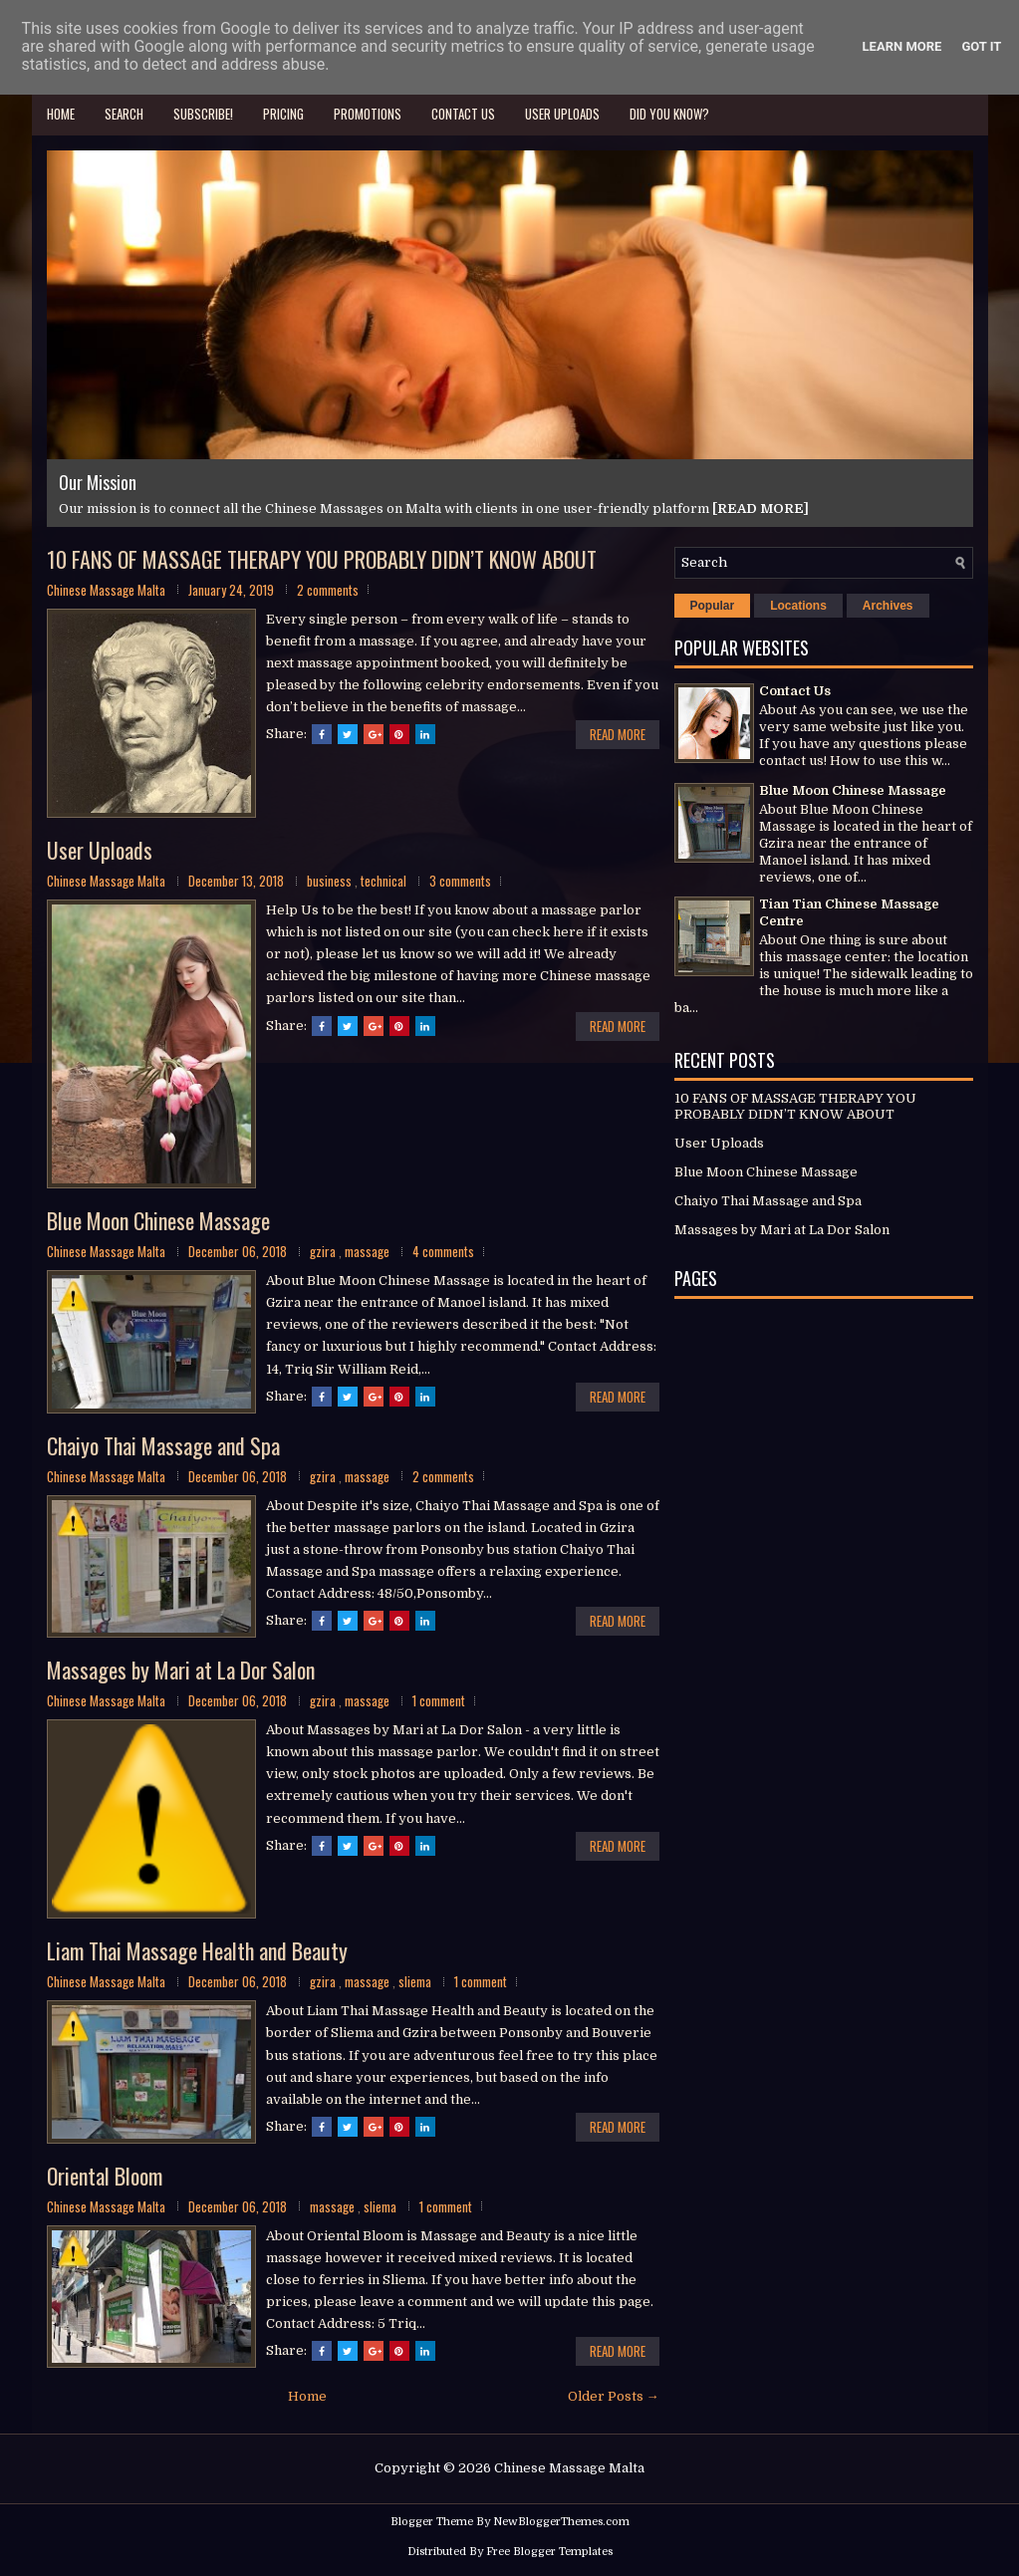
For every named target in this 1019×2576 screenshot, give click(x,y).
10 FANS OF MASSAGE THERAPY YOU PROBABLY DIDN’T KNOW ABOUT (322, 560)
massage (368, 1253)
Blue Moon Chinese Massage (158, 1221)
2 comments (328, 591)
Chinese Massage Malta (569, 2469)
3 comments (460, 882)
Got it (981, 46)
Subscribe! (203, 114)
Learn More (902, 46)
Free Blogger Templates (549, 2553)
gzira (324, 1253)
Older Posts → (613, 2398)
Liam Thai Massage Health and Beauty (197, 1952)
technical (385, 882)
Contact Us (463, 114)
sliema (416, 1983)
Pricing (283, 114)
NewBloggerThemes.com (561, 2522)
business (331, 882)
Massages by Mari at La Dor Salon (181, 1670)
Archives (888, 607)
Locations (798, 607)
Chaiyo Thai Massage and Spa (163, 1446)
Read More (617, 736)
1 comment (438, 1702)
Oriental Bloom (104, 2177)
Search (124, 114)
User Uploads (562, 114)
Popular (712, 607)
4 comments (443, 1253)
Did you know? (669, 114)
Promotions (367, 114)
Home (61, 114)
